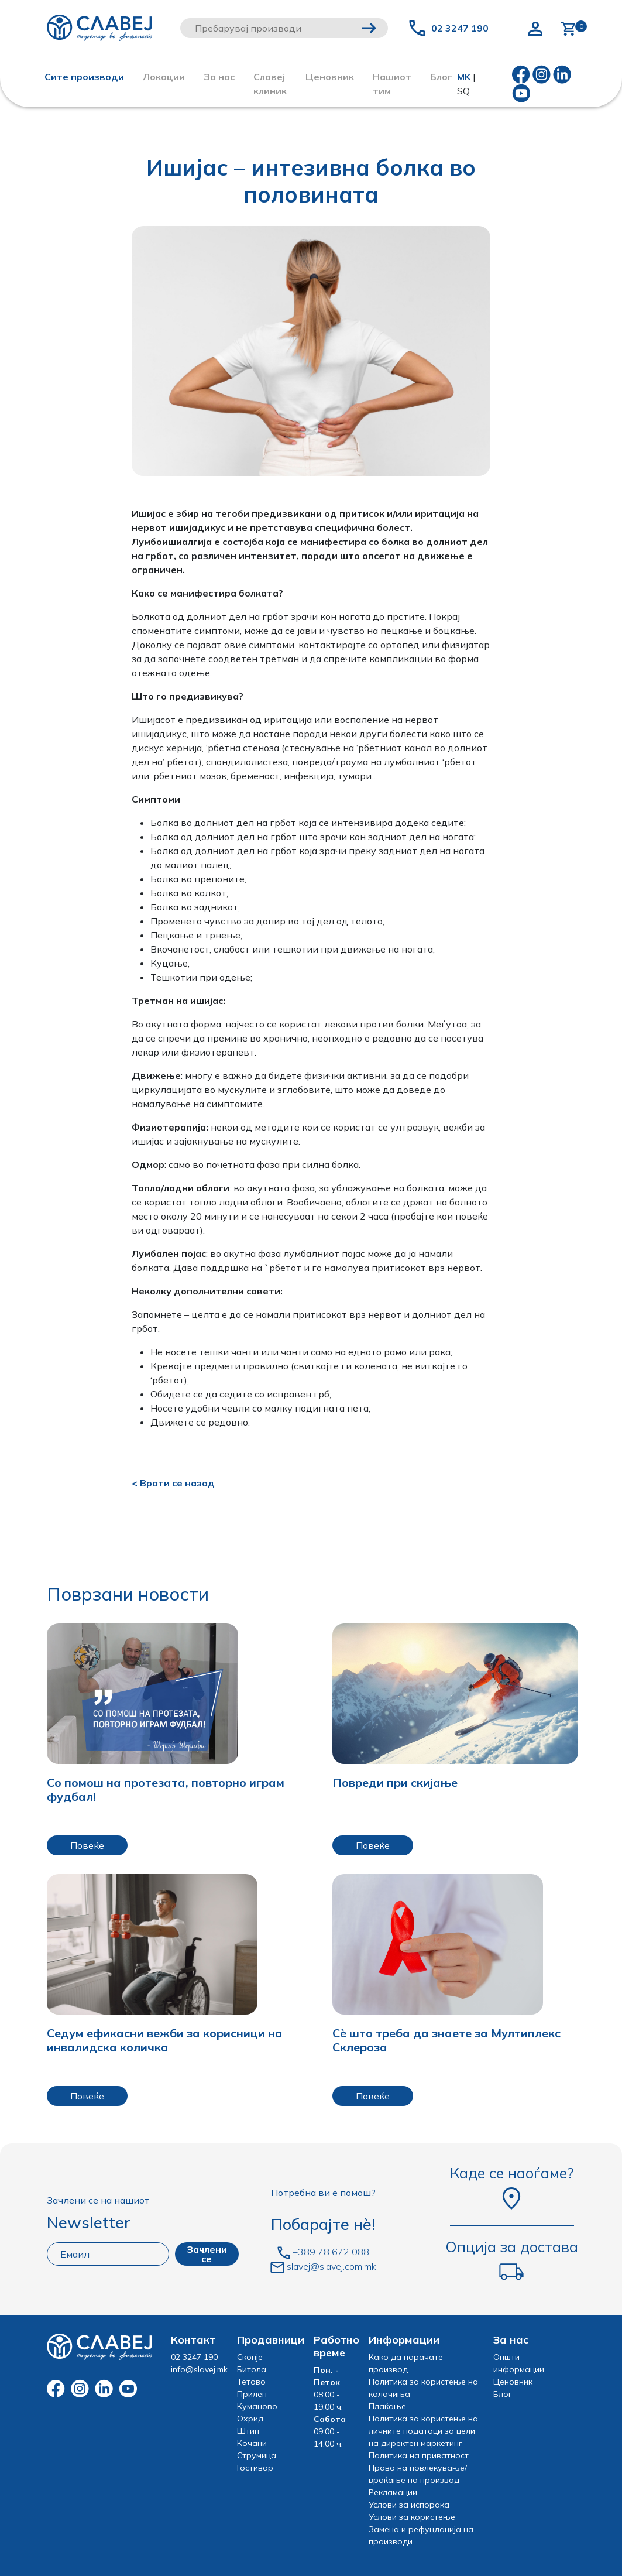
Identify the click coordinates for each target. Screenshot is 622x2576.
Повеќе (87, 1845)
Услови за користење (412, 2517)
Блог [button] (441, 77)
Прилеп (252, 2394)
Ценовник (329, 77)
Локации (164, 77)
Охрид (250, 2418)
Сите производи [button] (84, 77)
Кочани (252, 2443)
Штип (248, 2431)
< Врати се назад (173, 1483)
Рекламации (393, 2492)
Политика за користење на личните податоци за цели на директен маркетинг (423, 2430)
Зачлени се (207, 2254)
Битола (251, 2369)
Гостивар (255, 2467)
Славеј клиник (270, 84)
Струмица (256, 2455)
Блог (502, 2394)
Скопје (250, 2357)
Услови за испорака (409, 2504)
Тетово (251, 2381)
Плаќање (387, 2406)
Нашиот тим (392, 84)
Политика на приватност (419, 2455)
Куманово (257, 2406)
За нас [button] (219, 77)
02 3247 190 (460, 28)
